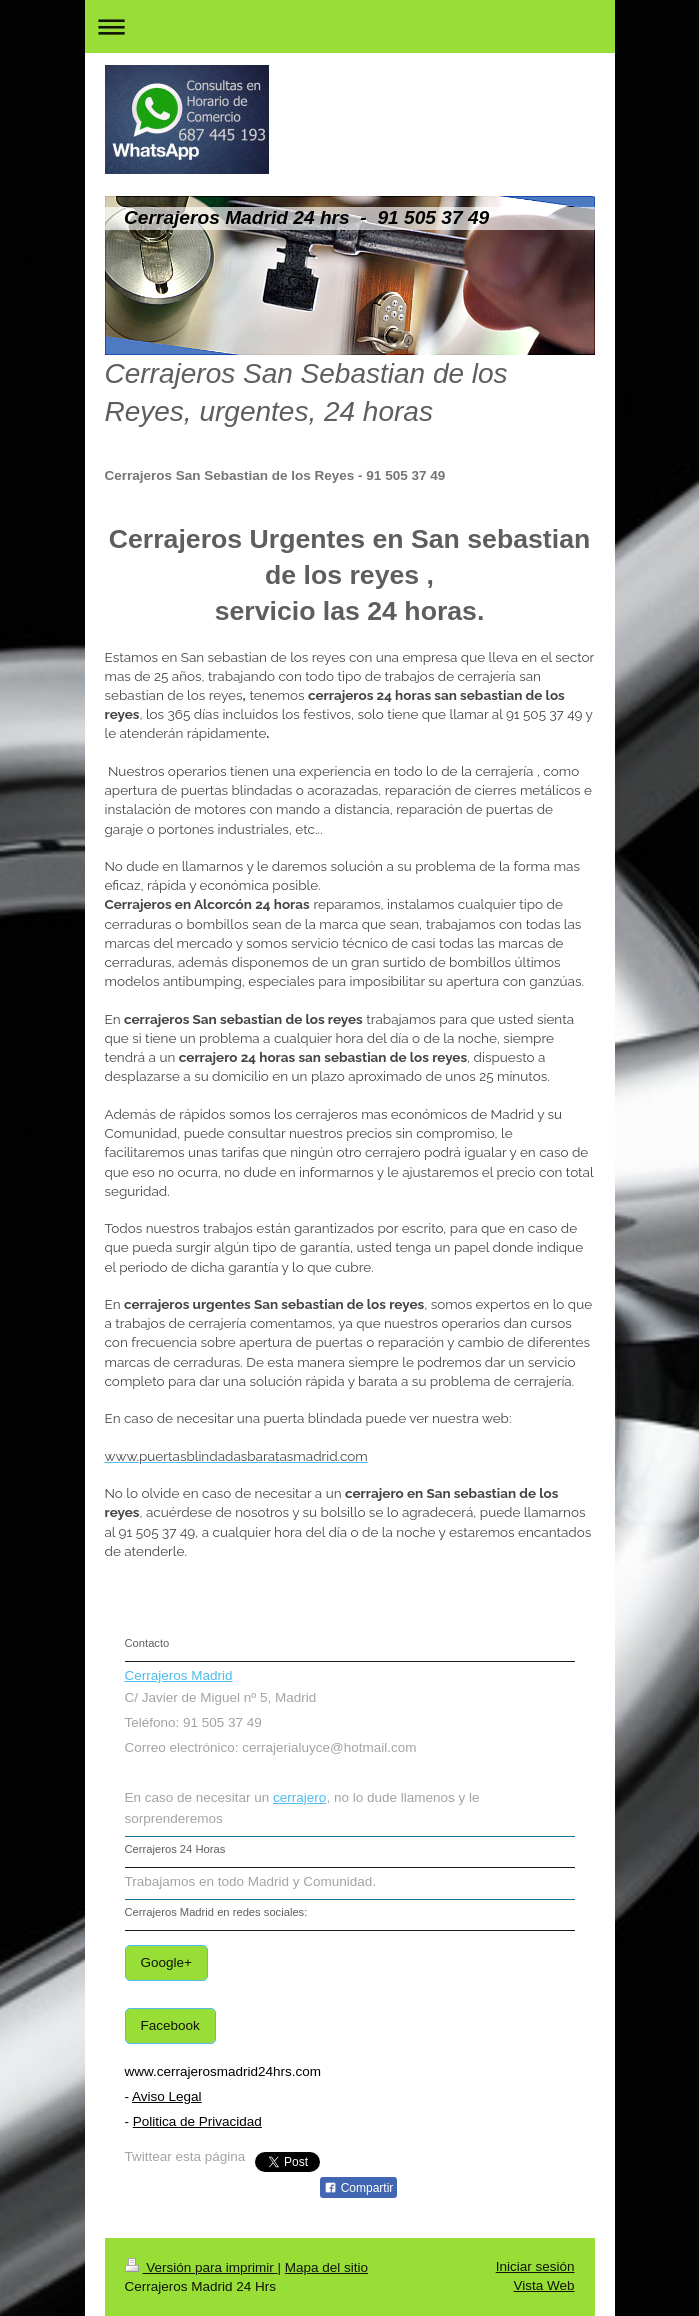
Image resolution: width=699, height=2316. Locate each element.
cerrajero (299, 1797)
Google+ (166, 1962)
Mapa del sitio (326, 2267)
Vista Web (543, 2285)
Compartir (358, 2188)
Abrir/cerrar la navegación (350, 26)
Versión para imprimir (201, 2267)
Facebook (170, 2025)
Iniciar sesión (535, 2266)
